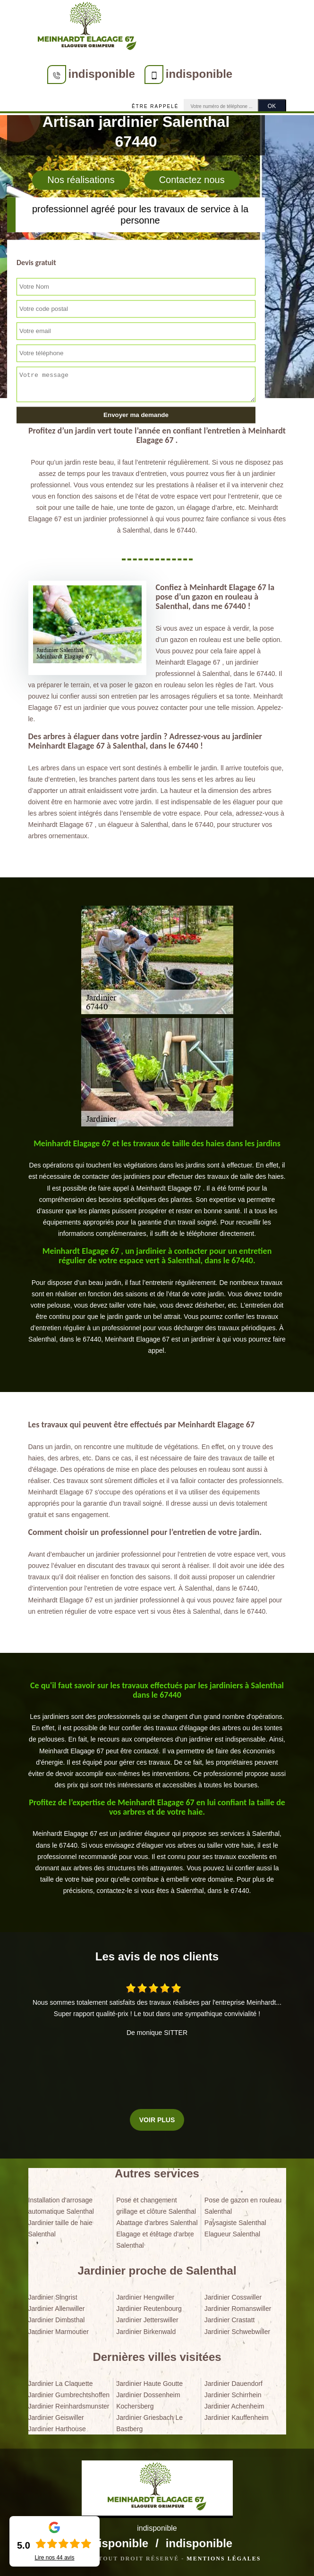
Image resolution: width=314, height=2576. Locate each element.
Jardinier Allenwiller (56, 2308)
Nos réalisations (80, 180)
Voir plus (157, 2120)
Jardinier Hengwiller (145, 2297)
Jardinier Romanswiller (238, 2308)
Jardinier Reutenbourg (149, 2308)
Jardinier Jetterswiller (147, 2320)
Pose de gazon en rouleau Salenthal (242, 2205)
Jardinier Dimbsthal (56, 2320)
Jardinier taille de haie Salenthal (60, 2228)
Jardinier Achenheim (234, 2406)
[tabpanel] (157, 1189)
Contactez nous (192, 180)
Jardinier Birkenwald (146, 2331)
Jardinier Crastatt (229, 2320)
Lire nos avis (54, 2557)
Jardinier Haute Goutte (149, 2383)
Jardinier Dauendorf (233, 2383)
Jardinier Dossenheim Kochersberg (148, 2400)
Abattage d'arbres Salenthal (156, 2222)
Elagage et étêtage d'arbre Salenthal (155, 2239)
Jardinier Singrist (52, 2297)
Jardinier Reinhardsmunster (69, 2406)
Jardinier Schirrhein (233, 2395)
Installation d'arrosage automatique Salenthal (61, 2205)
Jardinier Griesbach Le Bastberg (149, 2423)
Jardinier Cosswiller (233, 2297)
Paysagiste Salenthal (235, 2222)
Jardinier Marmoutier (58, 2331)
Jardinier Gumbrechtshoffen (69, 2395)
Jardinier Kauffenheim (236, 2417)
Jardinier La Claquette (60, 2383)
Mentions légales (224, 2558)
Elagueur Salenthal (232, 2234)
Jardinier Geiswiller (56, 2417)
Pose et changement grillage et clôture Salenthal (156, 2205)
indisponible (101, 73)
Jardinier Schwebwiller (237, 2331)
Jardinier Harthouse (57, 2429)
